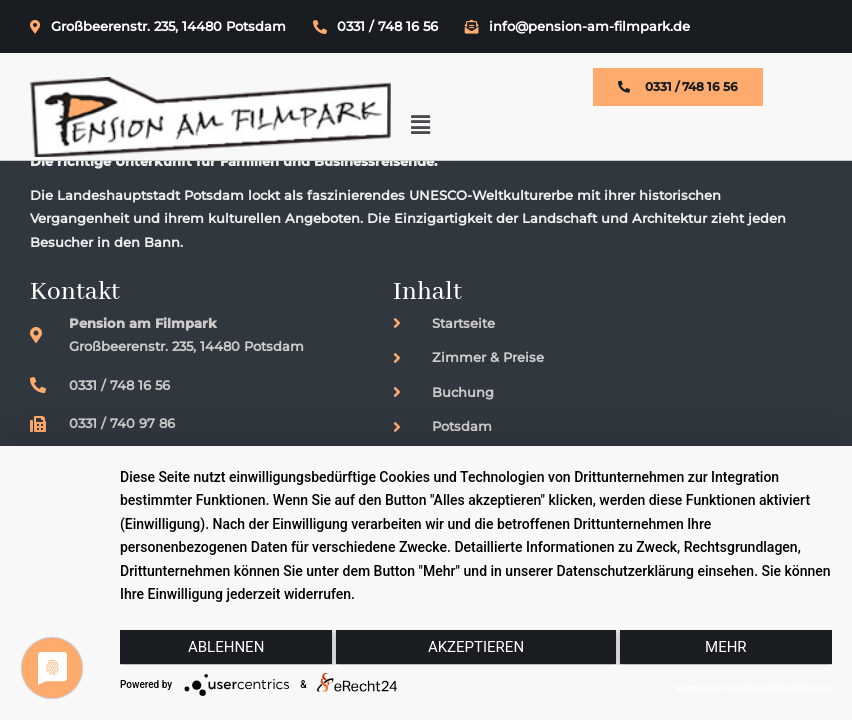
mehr (727, 647)
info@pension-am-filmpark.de (577, 26)
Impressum (701, 688)
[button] (796, 101)
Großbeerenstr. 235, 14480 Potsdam (158, 26)
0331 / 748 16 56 (375, 26)
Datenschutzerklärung (783, 688)
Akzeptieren (476, 647)
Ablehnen (225, 647)
